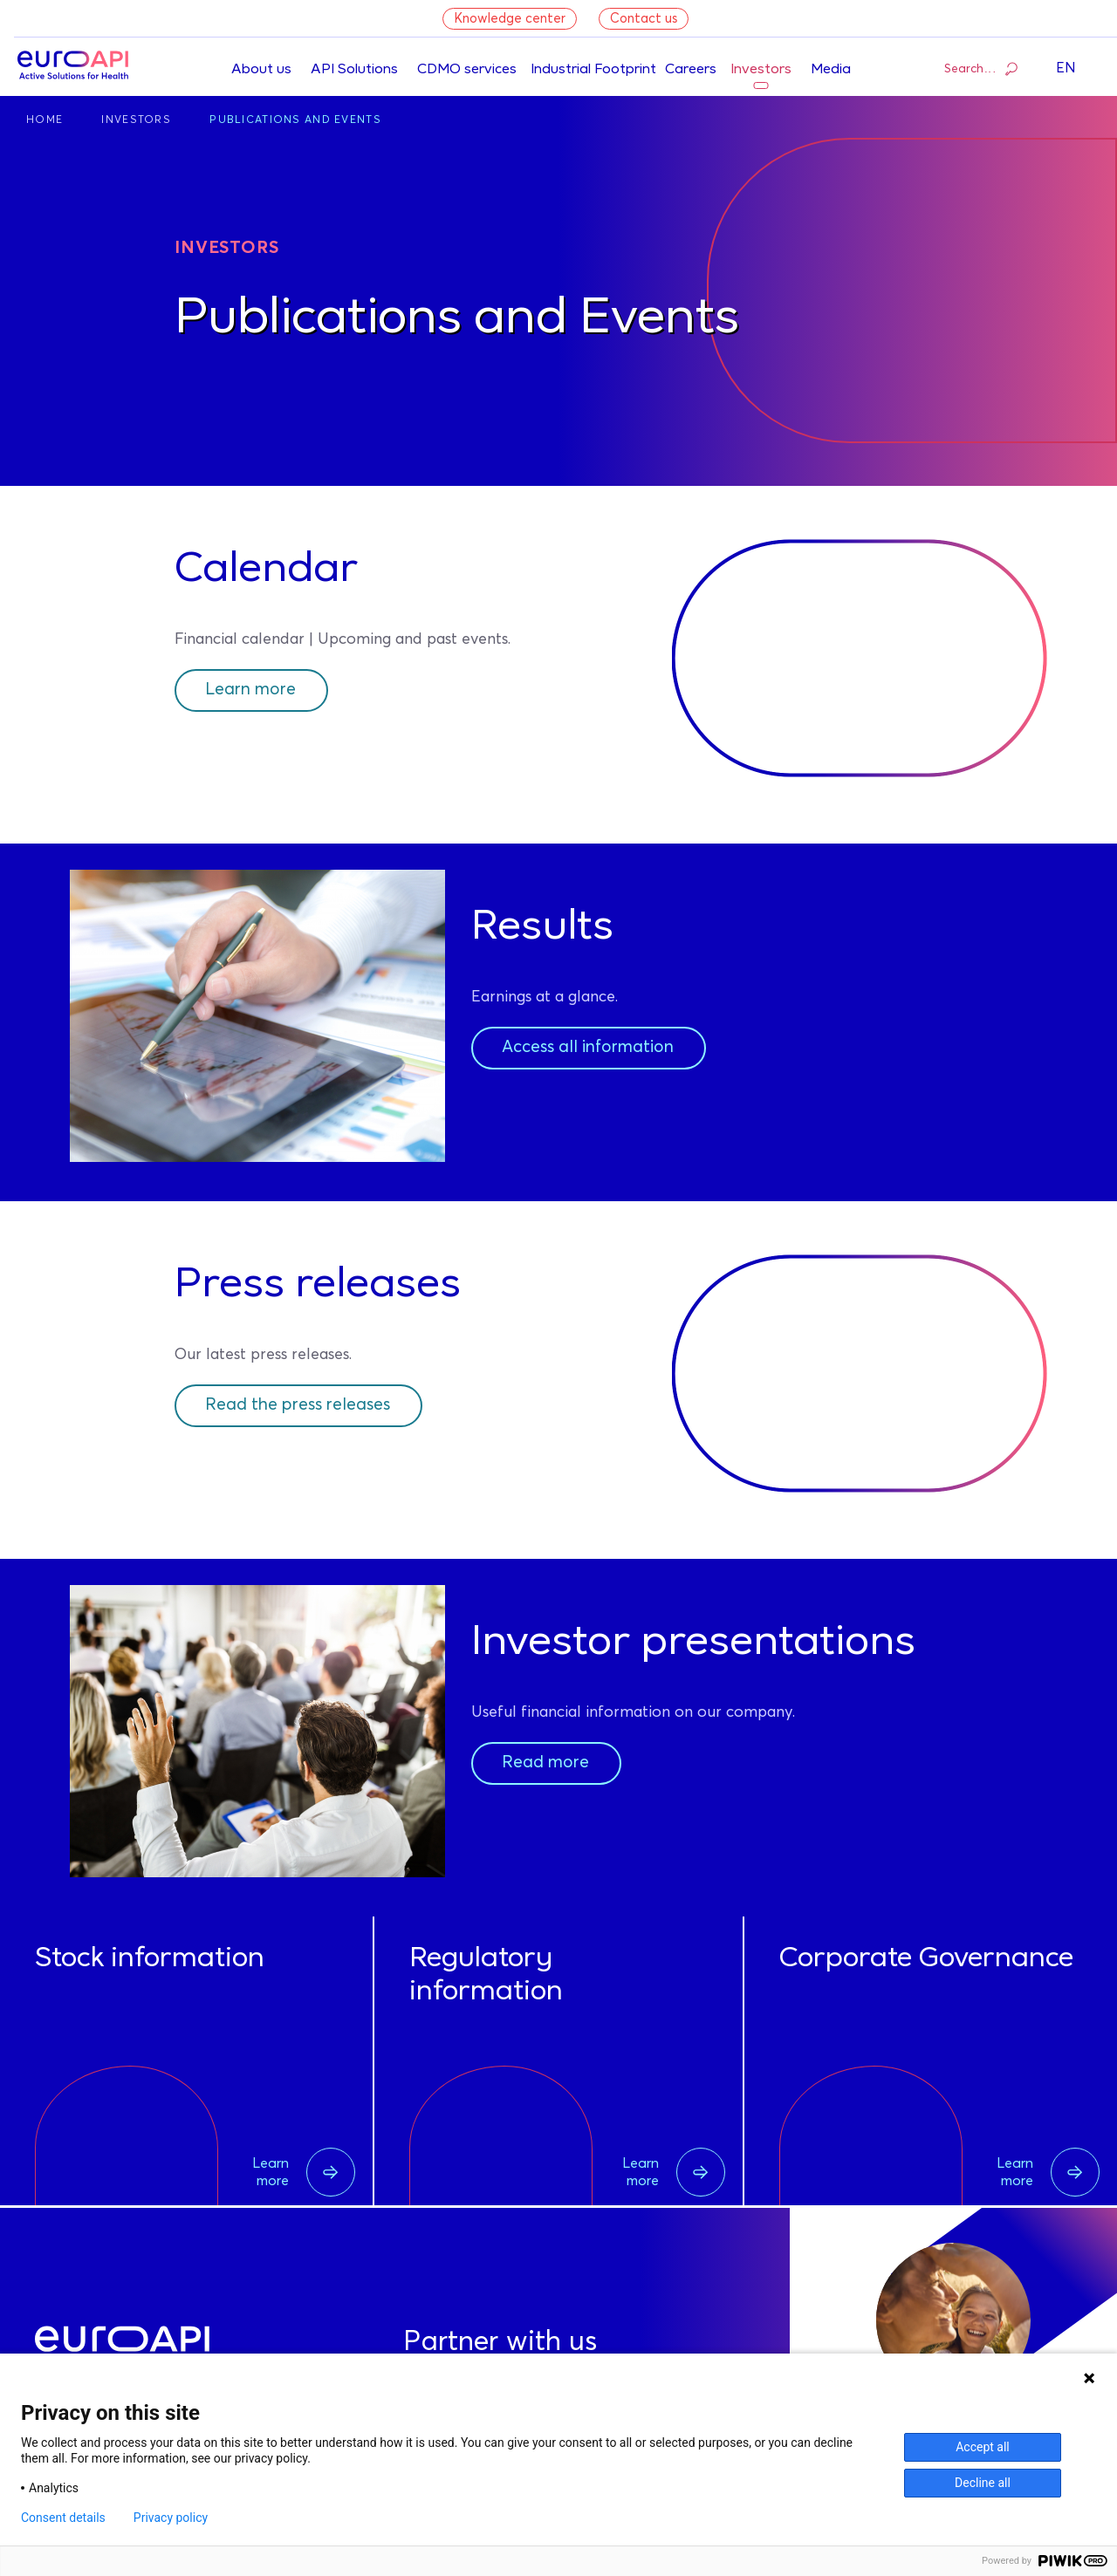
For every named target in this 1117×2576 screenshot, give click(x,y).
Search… (981, 68)
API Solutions (354, 70)
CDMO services (467, 70)
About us (261, 70)
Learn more (254, 690)
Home (44, 120)
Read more (548, 1763)
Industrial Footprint (593, 70)
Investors (760, 70)
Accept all (983, 2447)
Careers (690, 70)
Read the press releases (303, 1405)
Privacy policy (171, 2518)
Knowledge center (509, 18)
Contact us (643, 18)
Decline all (983, 2483)
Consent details (63, 2518)
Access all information (595, 1047)
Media (831, 70)
